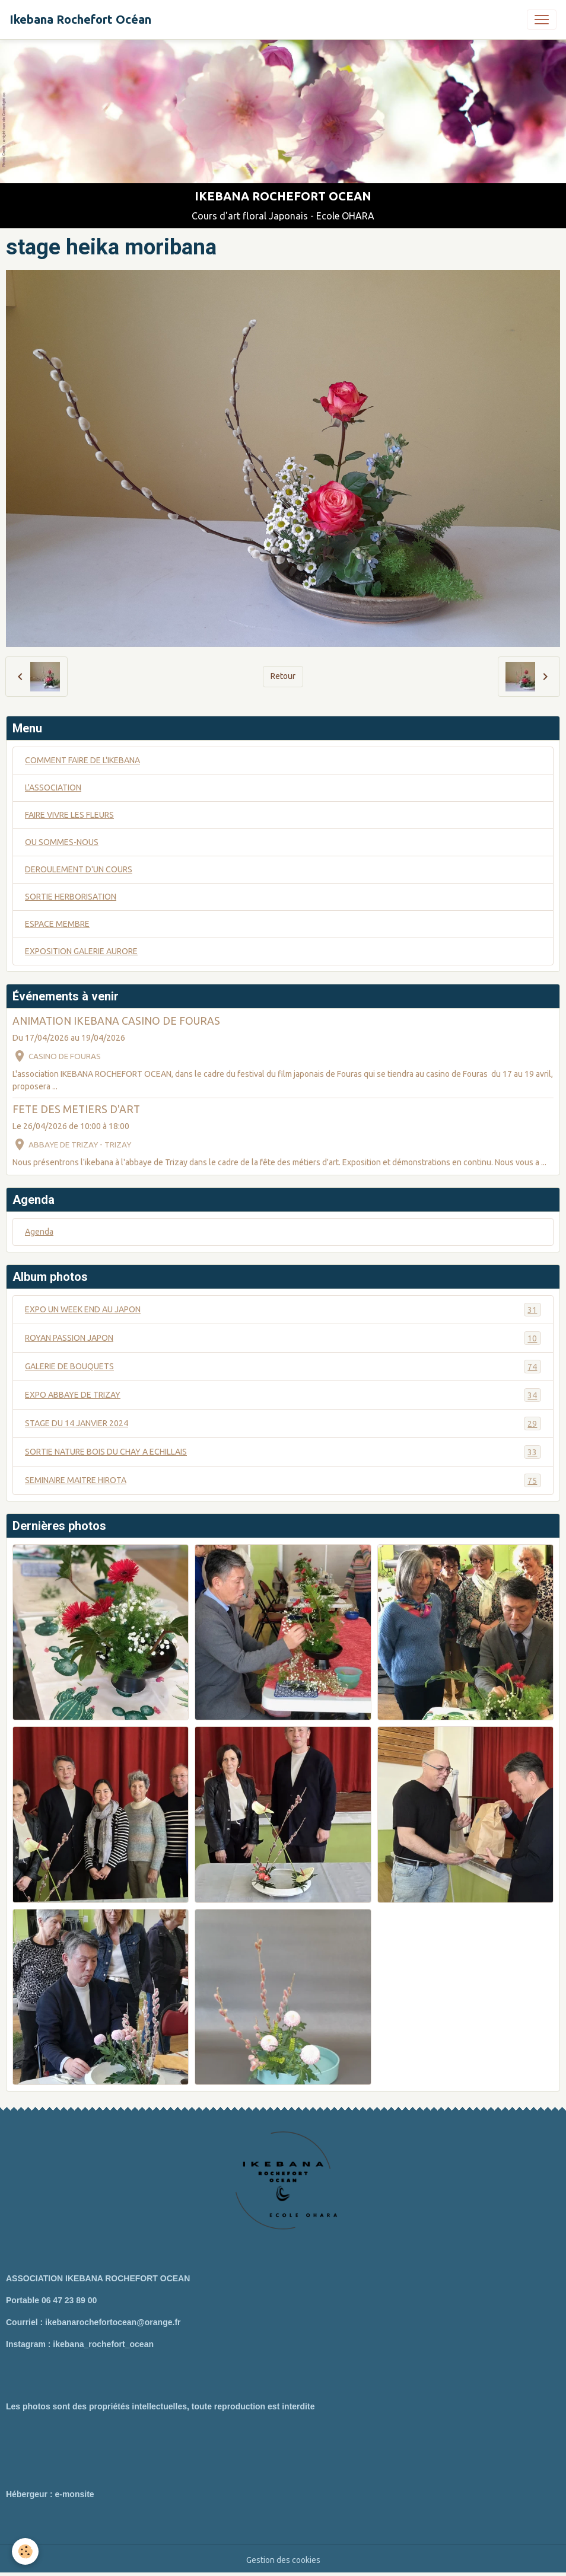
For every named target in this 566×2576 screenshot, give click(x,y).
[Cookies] (25, 2551)
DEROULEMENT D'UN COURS (78, 869)
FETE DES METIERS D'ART (76, 1109)
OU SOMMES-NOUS (61, 842)
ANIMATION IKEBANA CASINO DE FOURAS (116, 1020)
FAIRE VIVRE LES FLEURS (69, 815)
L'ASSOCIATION (53, 787)
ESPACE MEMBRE (57, 924)
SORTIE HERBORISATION (70, 896)
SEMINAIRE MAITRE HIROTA (283, 1480)
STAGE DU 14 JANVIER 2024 (283, 1423)
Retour (283, 676)
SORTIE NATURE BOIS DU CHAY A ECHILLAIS (283, 1452)
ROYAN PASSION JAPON (283, 1338)
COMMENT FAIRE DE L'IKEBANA (82, 760)
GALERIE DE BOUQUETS (283, 1366)
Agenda (39, 1231)
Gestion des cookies (283, 2560)
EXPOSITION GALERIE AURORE (81, 951)
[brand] (80, 19)
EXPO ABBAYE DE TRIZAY (283, 1395)
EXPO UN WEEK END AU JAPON (283, 1309)
